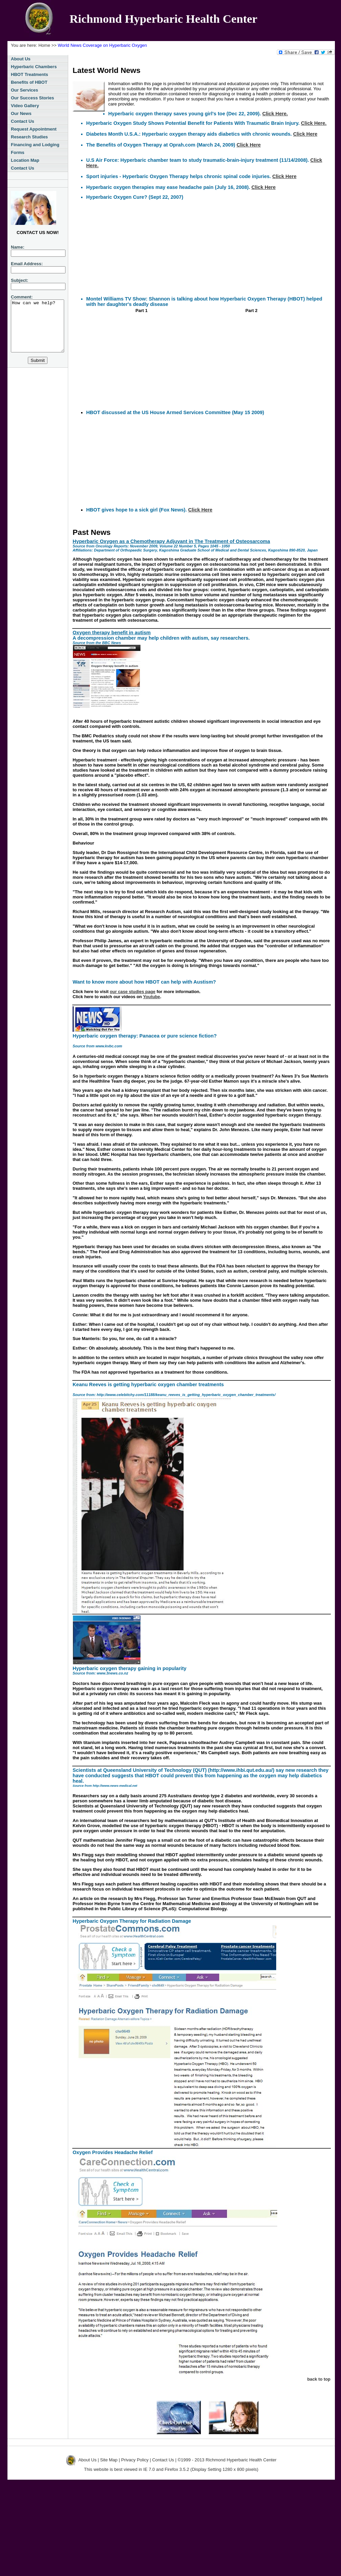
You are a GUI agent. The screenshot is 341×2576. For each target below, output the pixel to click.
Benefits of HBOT (29, 82)
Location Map (25, 160)
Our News (21, 113)
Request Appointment (34, 129)
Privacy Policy (135, 2459)
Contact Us (22, 121)
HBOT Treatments (29, 74)
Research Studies (29, 136)
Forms (17, 152)
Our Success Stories (32, 97)
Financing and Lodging (35, 144)
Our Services (24, 90)
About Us (21, 58)
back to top (318, 2379)
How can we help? (40, 331)
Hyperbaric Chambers (34, 66)
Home (44, 45)
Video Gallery (25, 105)
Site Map (109, 2459)
